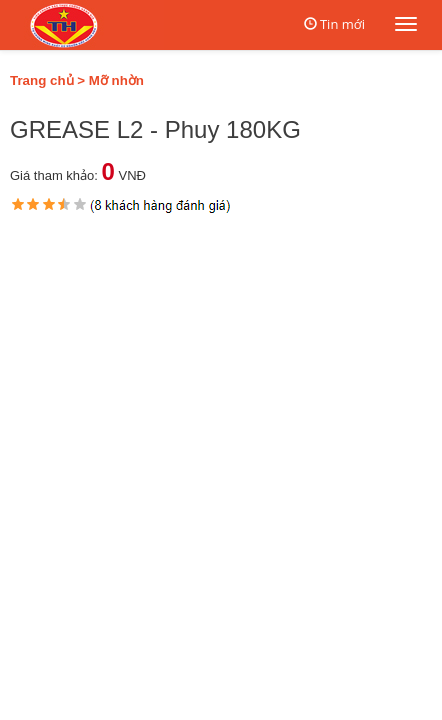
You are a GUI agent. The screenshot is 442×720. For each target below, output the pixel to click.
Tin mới (342, 24)
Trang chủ (42, 80)
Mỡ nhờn (116, 80)
